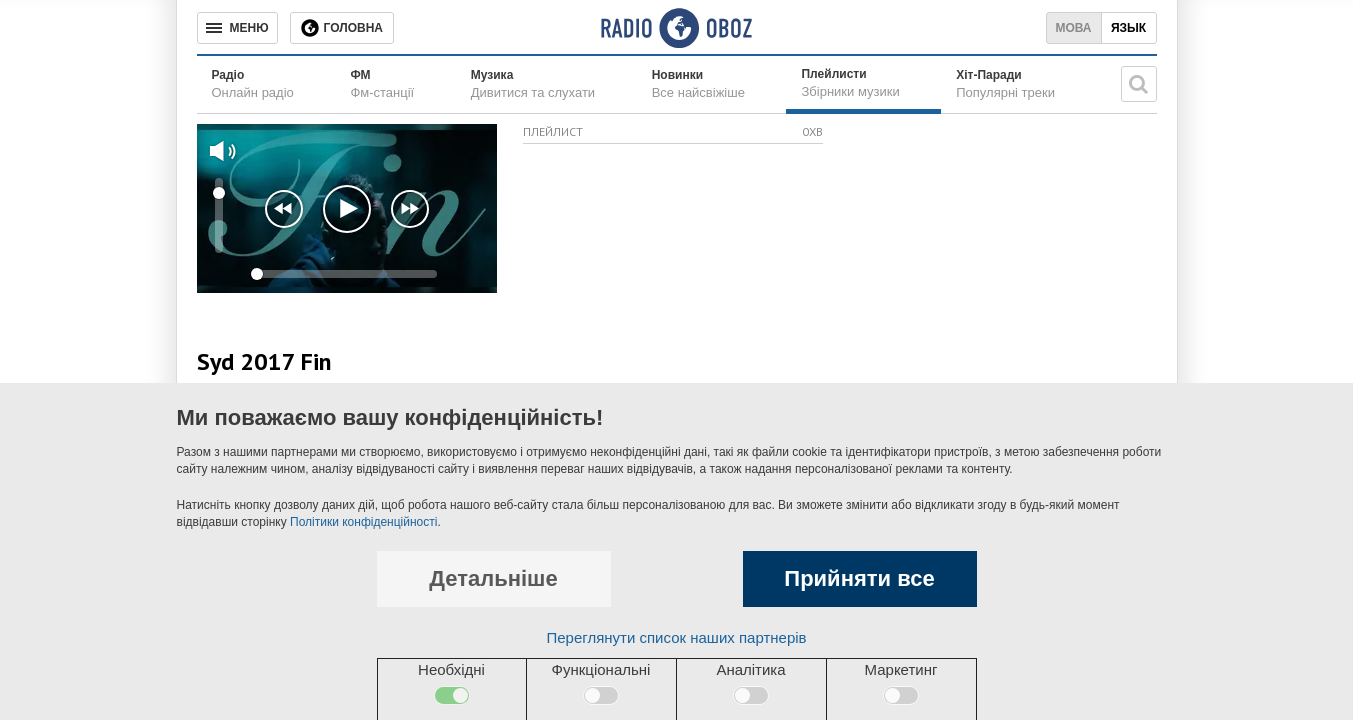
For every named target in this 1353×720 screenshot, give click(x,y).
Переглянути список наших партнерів (676, 637)
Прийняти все (859, 578)
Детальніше (493, 578)
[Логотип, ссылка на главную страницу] (676, 28)
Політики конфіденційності (363, 522)
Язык (1128, 28)
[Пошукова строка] (1139, 84)
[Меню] (237, 28)
